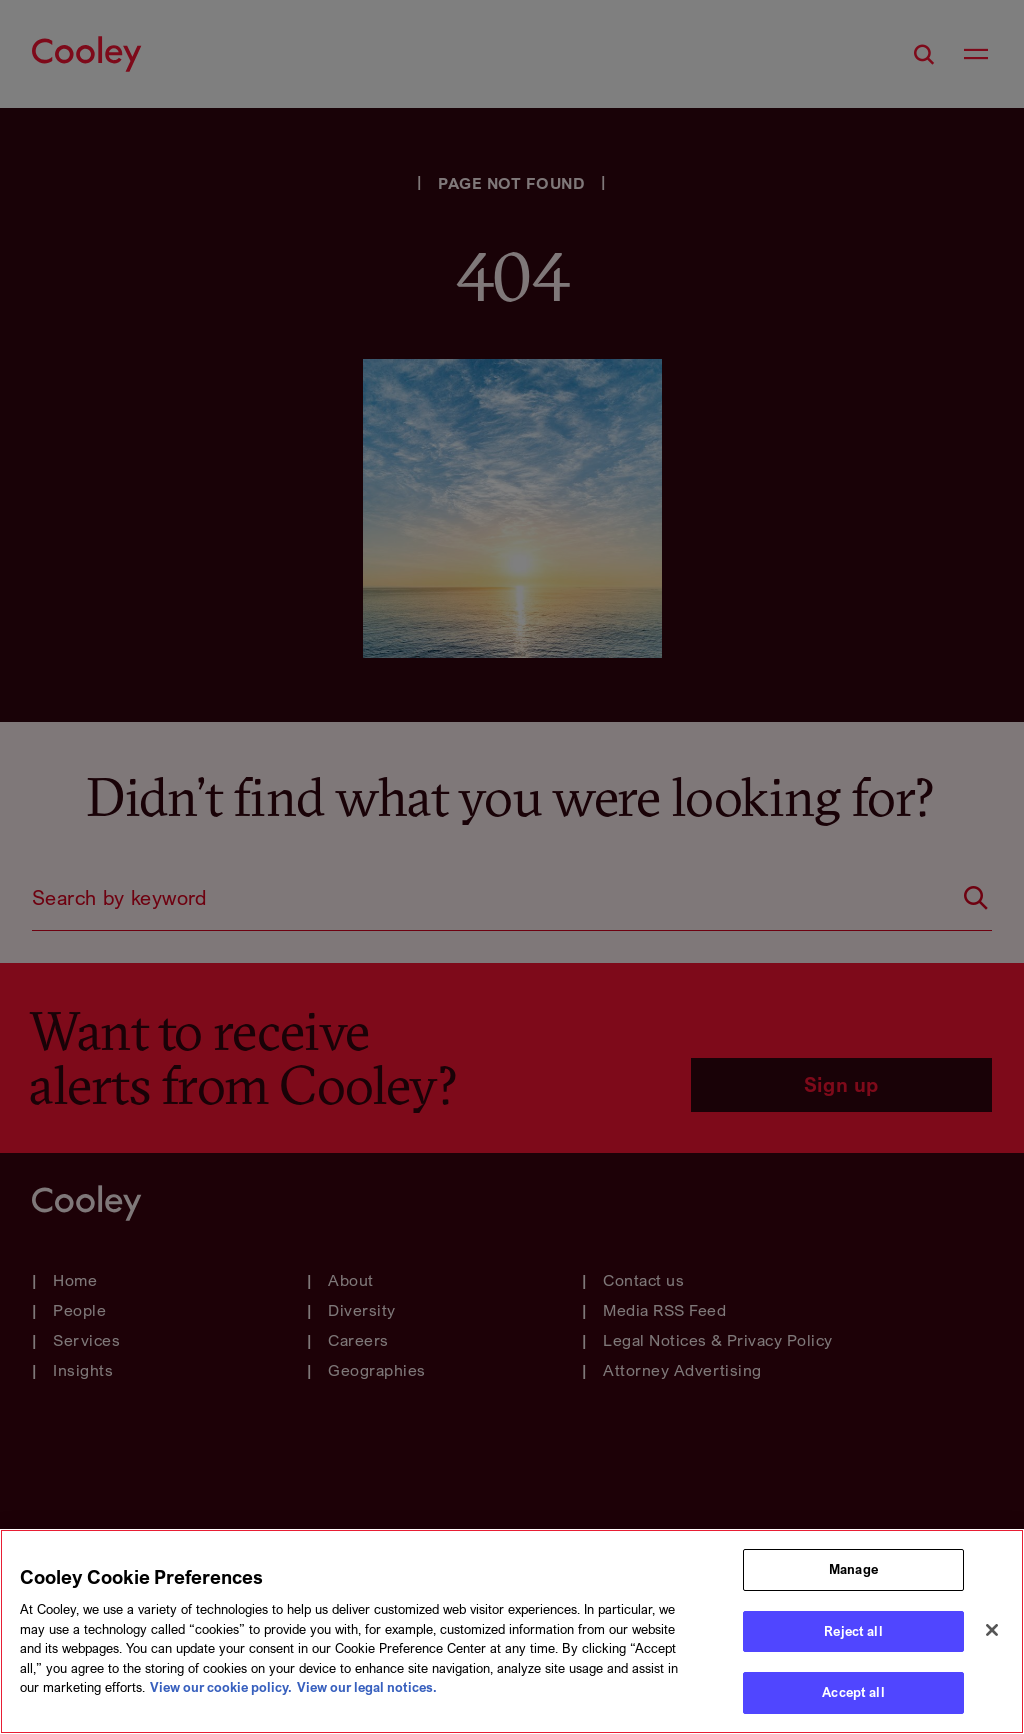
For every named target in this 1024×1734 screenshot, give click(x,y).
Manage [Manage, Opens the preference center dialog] (853, 1571)
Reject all (853, 1633)
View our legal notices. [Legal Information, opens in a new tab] (367, 1690)
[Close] (992, 1632)
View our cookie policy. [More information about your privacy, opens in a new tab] (221, 1690)
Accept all (853, 1695)
